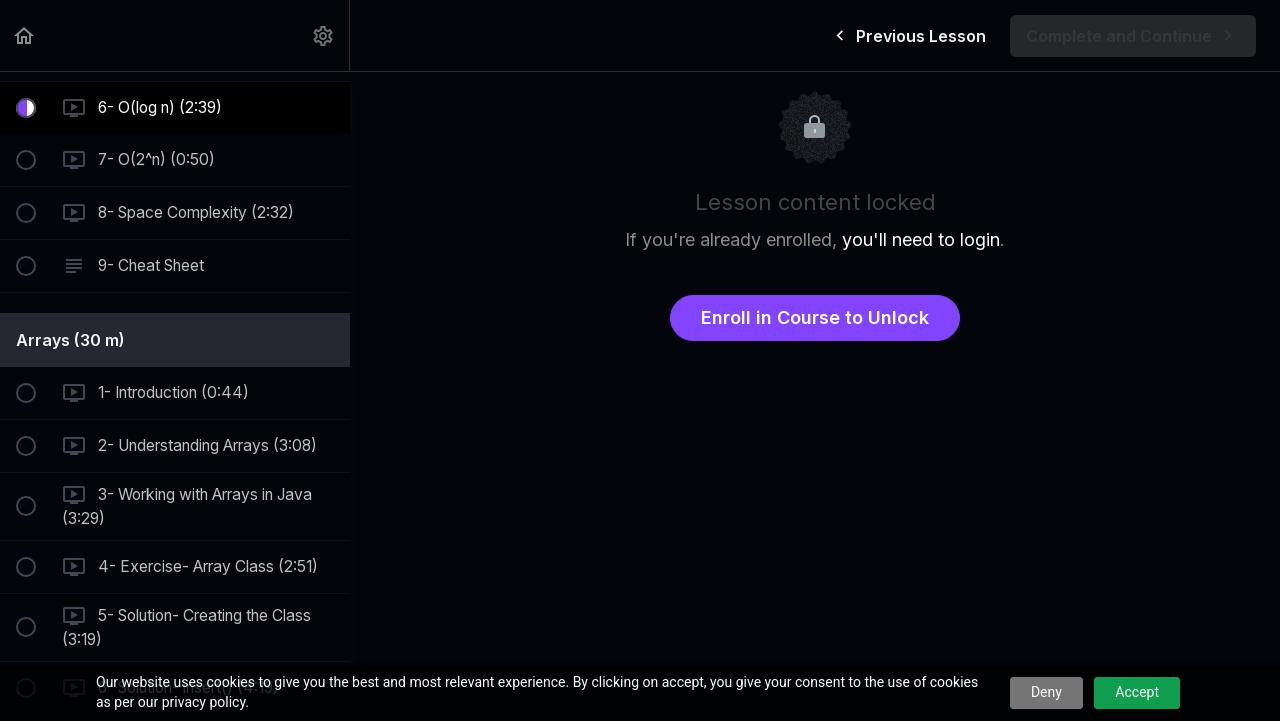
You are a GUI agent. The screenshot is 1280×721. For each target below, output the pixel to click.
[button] (25, 35)
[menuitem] (324, 35)
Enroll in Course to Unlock (815, 317)
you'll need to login (921, 239)
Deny (1046, 692)
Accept (1137, 692)
